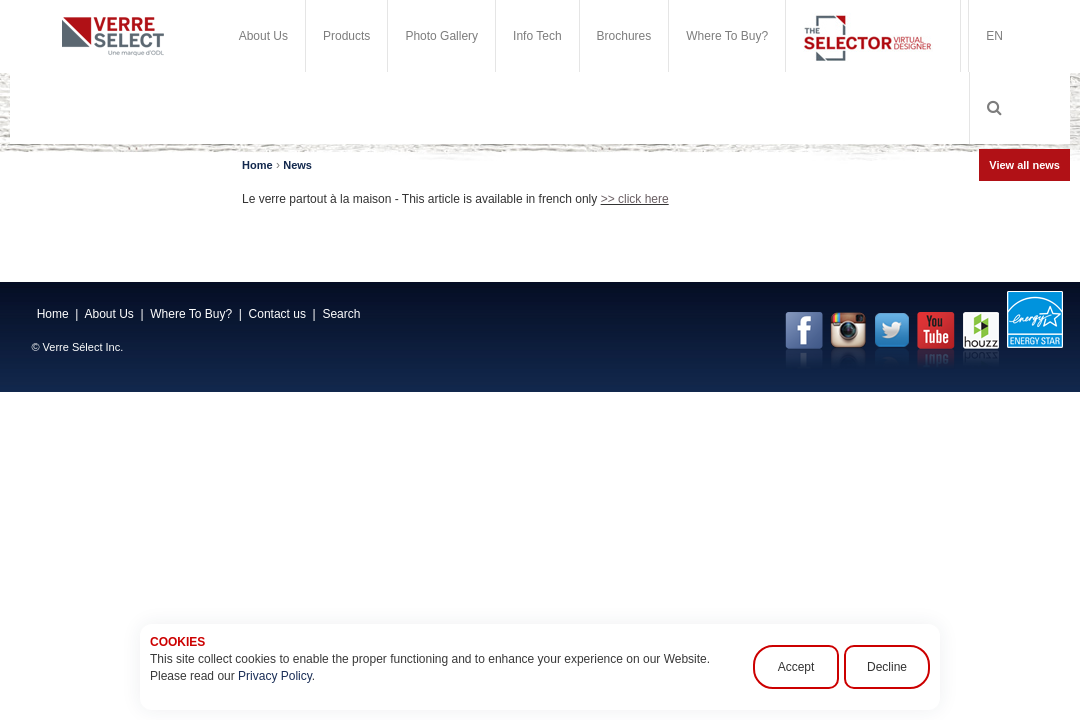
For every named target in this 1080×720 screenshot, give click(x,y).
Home (257, 165)
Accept (796, 667)
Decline (887, 667)
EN (994, 36)
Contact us (277, 314)
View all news (1024, 165)
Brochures (624, 36)
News (297, 165)
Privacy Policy (275, 676)
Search (341, 314)
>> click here (635, 199)
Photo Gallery (441, 36)
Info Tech (537, 36)
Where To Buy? (727, 36)
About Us (263, 36)
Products (346, 36)
